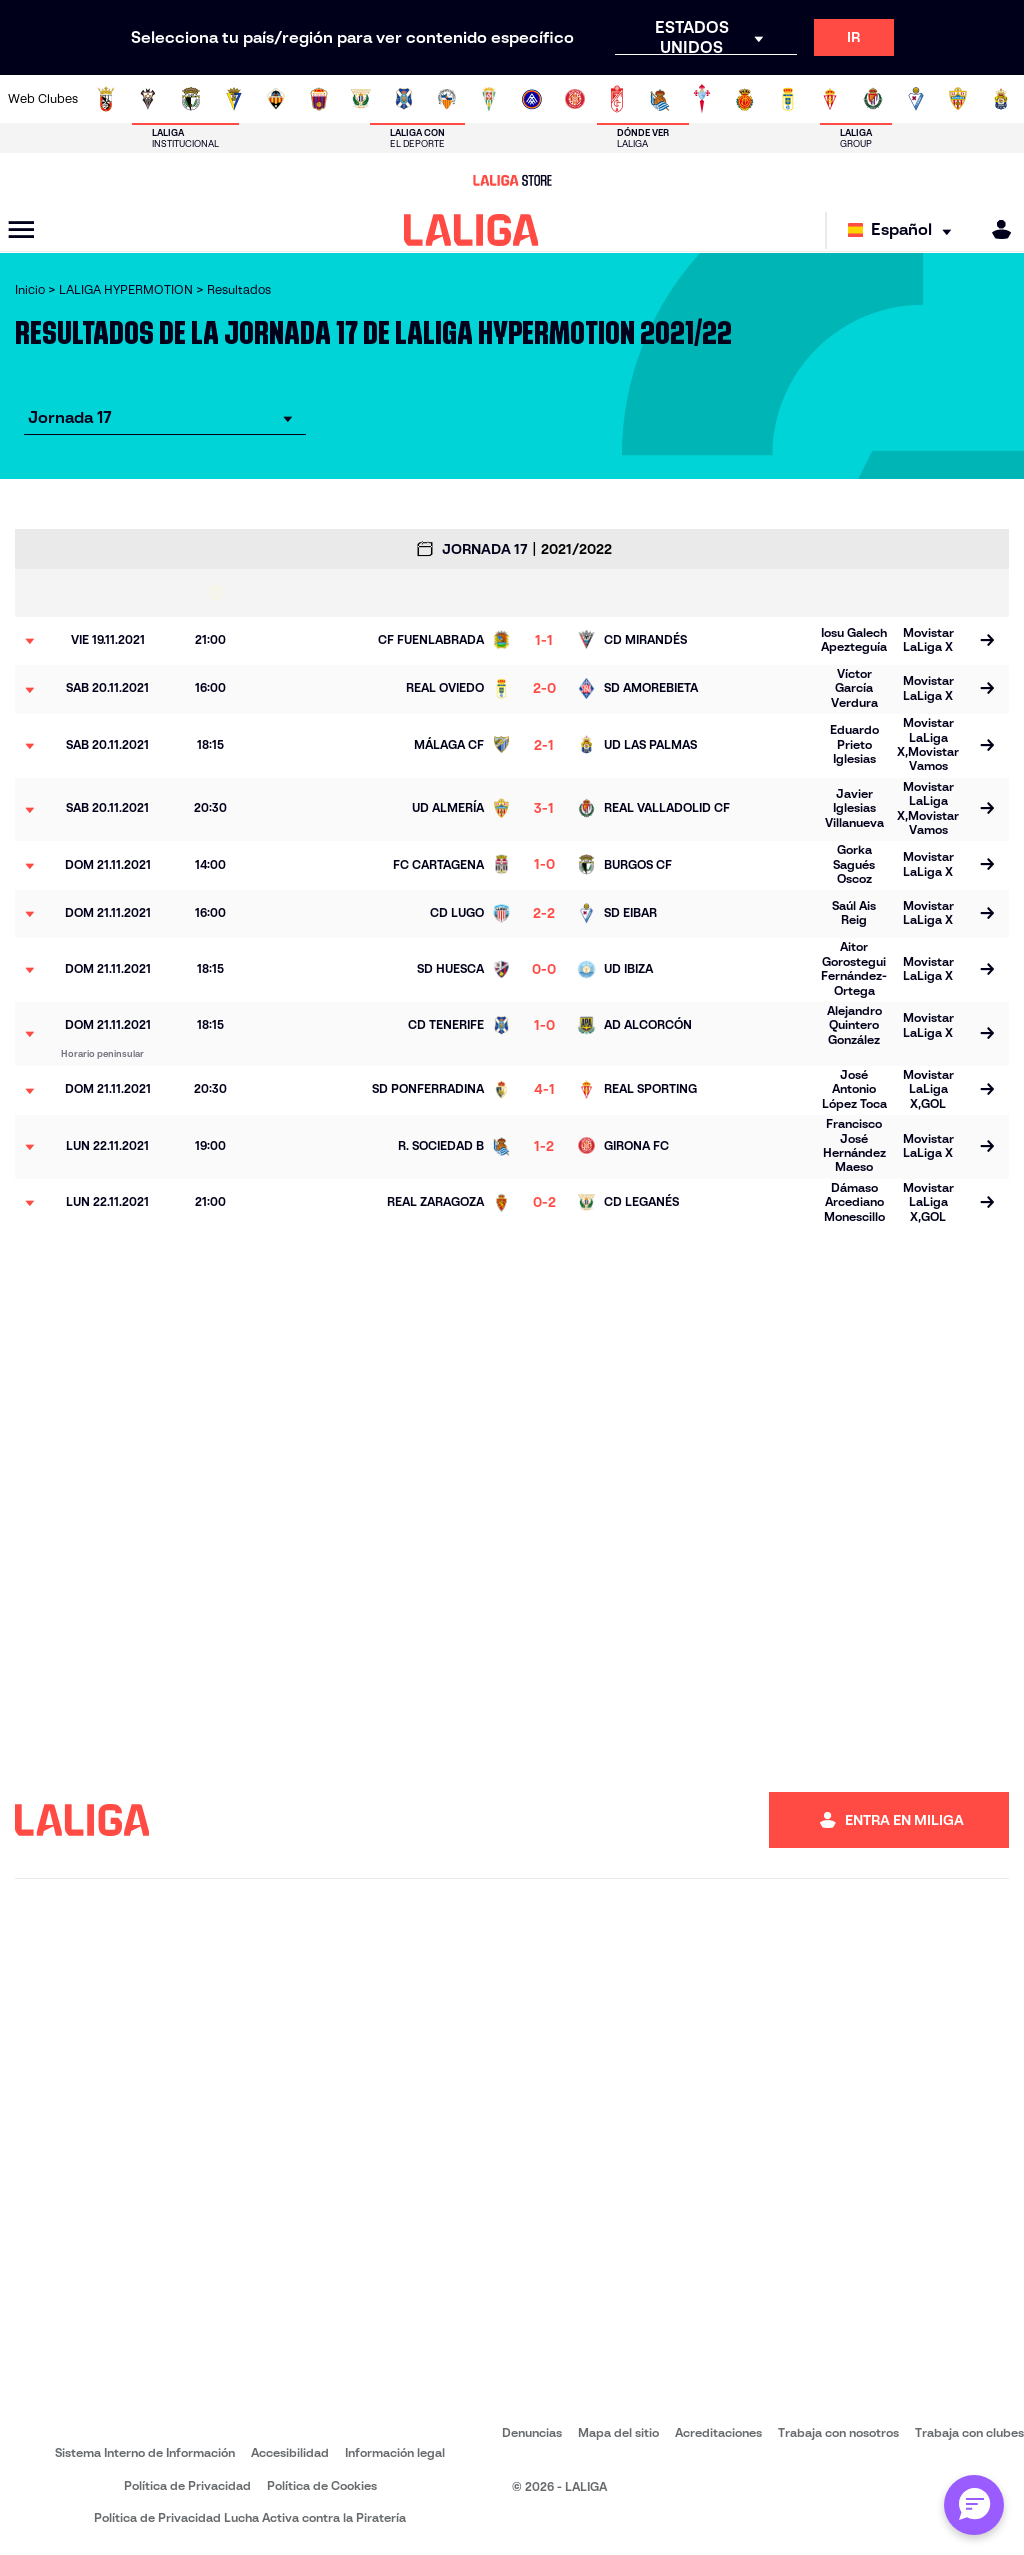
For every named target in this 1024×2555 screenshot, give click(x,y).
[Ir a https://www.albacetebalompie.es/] (148, 99)
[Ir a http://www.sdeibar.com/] (916, 99)
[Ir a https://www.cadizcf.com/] (234, 99)
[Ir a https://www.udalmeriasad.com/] (958, 99)
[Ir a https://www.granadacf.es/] (617, 99)
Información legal (395, 2452)
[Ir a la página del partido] (986, 641)
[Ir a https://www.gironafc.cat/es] (575, 99)
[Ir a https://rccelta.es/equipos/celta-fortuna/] (702, 99)
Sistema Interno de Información (145, 2452)
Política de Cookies (322, 2485)
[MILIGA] (995, 229)
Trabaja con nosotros (838, 2432)
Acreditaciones (718, 2432)
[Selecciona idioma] (904, 230)
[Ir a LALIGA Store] (512, 180)
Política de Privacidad (187, 2485)
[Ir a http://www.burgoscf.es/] (191, 99)
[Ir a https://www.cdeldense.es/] (319, 99)
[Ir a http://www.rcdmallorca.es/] (745, 99)
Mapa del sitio (618, 2432)
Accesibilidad (290, 2452)
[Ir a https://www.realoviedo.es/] (788, 99)
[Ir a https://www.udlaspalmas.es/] (1001, 99)
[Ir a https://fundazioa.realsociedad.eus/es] (660, 99)
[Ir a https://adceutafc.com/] (106, 99)
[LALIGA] (471, 230)
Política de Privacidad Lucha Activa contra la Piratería (250, 2517)
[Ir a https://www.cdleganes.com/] (361, 99)
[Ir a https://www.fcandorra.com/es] (532, 99)
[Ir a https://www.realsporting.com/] (830, 99)
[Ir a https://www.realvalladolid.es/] (873, 99)
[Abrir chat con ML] (974, 2505)
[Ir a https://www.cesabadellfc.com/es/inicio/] (447, 99)
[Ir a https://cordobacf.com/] (489, 99)
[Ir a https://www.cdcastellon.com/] (276, 99)
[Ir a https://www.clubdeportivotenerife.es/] (404, 99)
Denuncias (532, 2432)
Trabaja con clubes (969, 2432)
